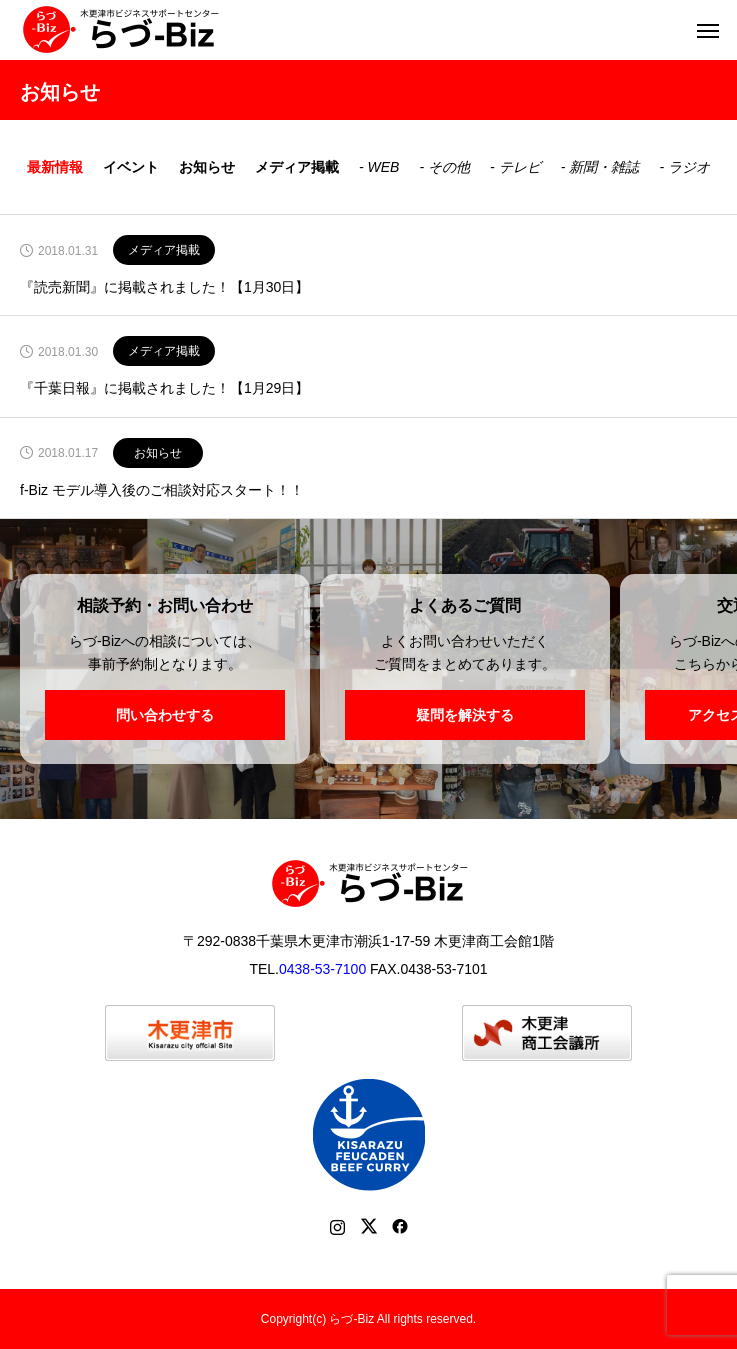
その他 (449, 167)
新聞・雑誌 (604, 167)
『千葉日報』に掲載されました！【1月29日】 (164, 388)
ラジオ (689, 167)
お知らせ (207, 167)
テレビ (520, 167)
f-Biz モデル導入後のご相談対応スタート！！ (162, 490)
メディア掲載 (297, 167)
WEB (384, 167)
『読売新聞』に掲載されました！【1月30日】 (164, 287)
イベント (131, 167)
